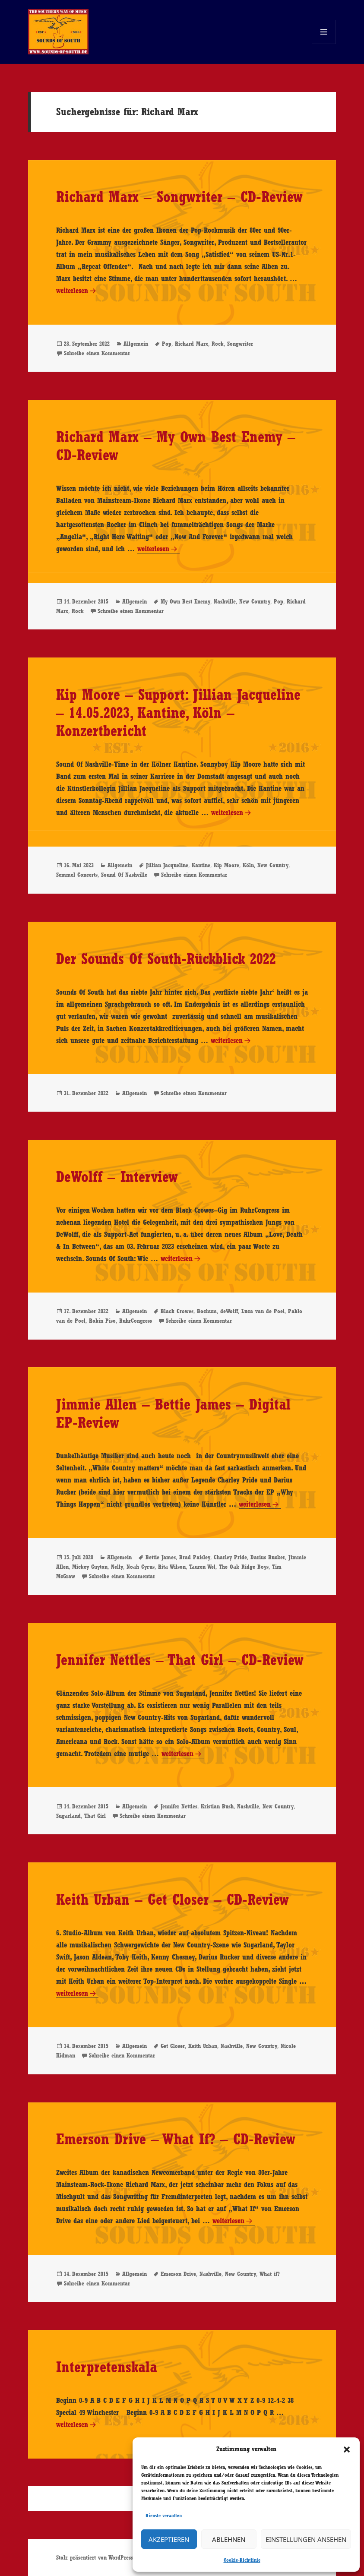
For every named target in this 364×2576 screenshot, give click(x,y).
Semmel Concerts (77, 874)
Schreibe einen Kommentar (97, 353)
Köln (248, 865)
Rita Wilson (172, 1566)
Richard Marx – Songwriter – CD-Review (179, 196)
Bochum (207, 1311)
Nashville (225, 601)
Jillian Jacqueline (167, 865)
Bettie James (161, 1557)
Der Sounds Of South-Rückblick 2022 (166, 958)
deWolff (229, 1311)
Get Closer (173, 2045)
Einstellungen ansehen (306, 2539)
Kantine (201, 865)
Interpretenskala (106, 2367)
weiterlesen (77, 290)
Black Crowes (177, 1311)
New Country (254, 601)
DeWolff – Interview (117, 1176)
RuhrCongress (135, 1320)
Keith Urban (202, 2045)
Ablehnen (228, 2539)
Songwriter (240, 343)
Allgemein (135, 343)
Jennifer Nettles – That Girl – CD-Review (180, 1660)
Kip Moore (226, 865)
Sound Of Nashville (124, 874)
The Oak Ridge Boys (244, 1566)
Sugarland (68, 1815)
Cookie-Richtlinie (242, 2560)
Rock (218, 343)
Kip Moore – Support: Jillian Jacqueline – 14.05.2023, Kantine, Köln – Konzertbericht (178, 713)
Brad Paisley (194, 1557)
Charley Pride (230, 1557)
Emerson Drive (178, 2273)
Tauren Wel (202, 1566)
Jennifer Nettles (179, 1806)
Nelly (117, 1566)
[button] (346, 2449)
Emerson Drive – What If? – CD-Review (175, 2139)
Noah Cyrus (141, 1566)
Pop (166, 343)
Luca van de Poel (263, 1311)
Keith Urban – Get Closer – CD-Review (172, 1899)
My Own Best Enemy (185, 601)
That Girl (95, 1815)
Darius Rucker (267, 1557)
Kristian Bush (217, 1806)
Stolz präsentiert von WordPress (94, 2557)
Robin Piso (102, 1320)
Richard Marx (191, 343)
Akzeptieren (169, 2539)
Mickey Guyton (90, 1566)
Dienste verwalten (164, 2516)
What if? (270, 2273)
